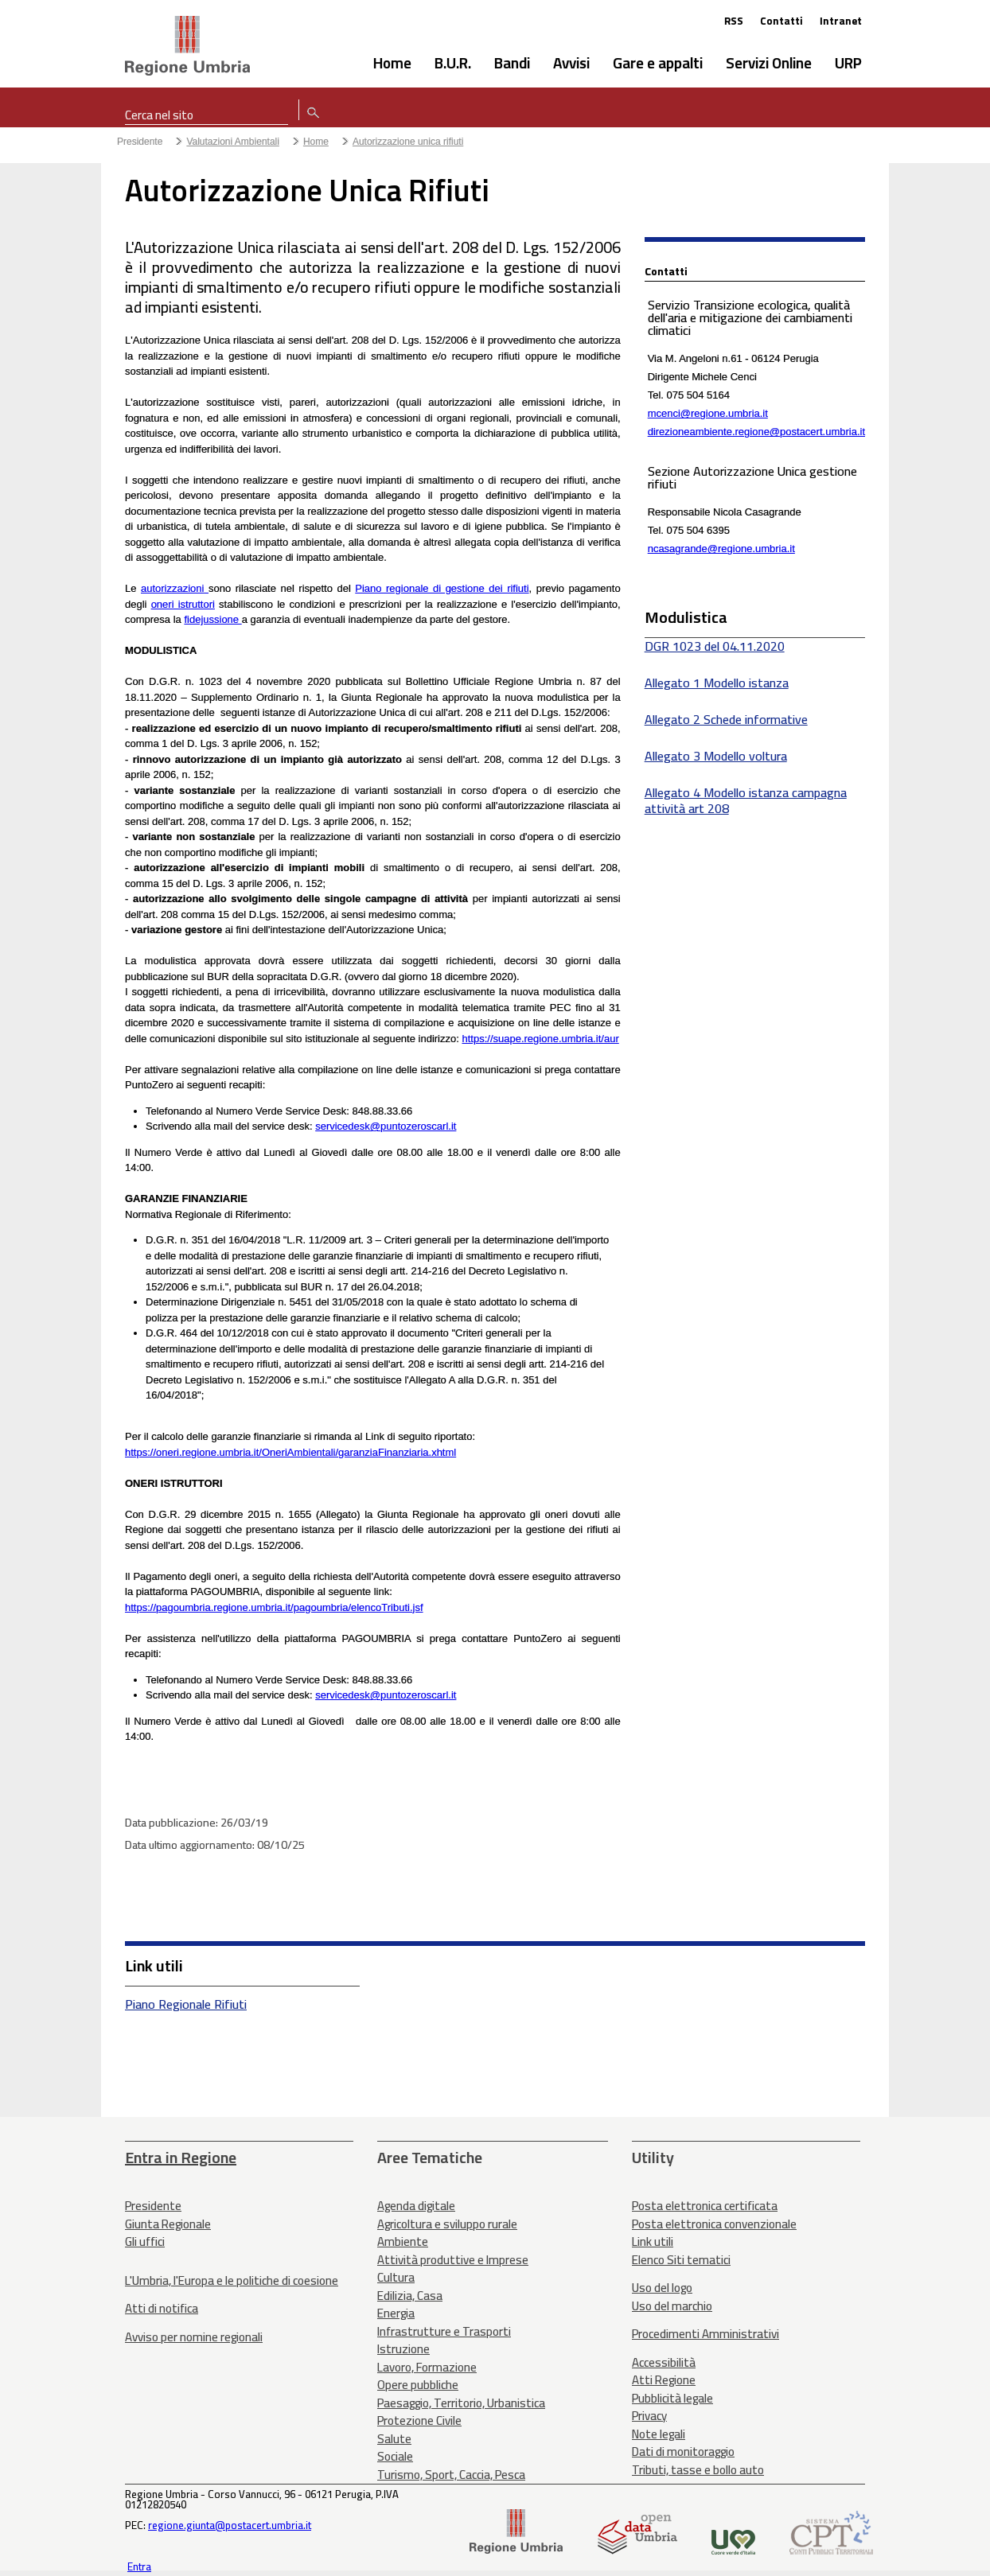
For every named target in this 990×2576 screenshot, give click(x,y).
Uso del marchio (672, 2306)
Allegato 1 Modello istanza (717, 682)
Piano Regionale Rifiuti (186, 2004)
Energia (396, 2313)
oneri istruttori (183, 604)
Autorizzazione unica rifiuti (408, 141)
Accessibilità (664, 2362)
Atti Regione (664, 2380)
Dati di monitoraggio (683, 2451)
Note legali (658, 2434)
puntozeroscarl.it (418, 1126)
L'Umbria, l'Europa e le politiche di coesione (231, 2280)
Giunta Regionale (168, 2224)
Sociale (395, 2456)
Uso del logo (662, 2287)
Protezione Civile (419, 2420)
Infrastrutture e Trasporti (444, 2331)
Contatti (781, 21)
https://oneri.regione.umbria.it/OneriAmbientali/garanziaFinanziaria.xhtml (290, 1452)
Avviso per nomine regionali (194, 2337)
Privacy (649, 2416)
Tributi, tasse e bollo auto (698, 2470)
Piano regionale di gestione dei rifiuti (441, 588)
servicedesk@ (347, 1126)
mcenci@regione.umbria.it (708, 413)
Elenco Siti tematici (681, 2260)
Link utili (652, 2241)
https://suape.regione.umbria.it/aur (540, 1039)
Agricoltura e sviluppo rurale (447, 2224)
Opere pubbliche (417, 2385)
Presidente (139, 141)
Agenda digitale (416, 2206)
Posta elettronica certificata (705, 2206)
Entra (139, 2566)
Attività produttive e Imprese (452, 2260)
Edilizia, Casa (409, 2295)
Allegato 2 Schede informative (726, 719)
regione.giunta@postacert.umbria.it (229, 2525)
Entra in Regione (180, 2157)
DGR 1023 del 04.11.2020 (715, 646)
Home (316, 141)
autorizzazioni (173, 588)
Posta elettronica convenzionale (714, 2224)
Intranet (841, 21)
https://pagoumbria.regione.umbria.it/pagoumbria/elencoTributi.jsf (274, 1607)
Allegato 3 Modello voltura (716, 755)
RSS (733, 21)
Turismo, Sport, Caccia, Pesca (451, 2474)
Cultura (396, 2277)
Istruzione (403, 2349)
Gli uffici (145, 2241)
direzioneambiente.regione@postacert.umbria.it (756, 432)
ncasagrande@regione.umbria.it (721, 549)
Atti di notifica (161, 2308)
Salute (394, 2439)
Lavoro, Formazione (427, 2367)
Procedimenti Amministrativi (705, 2334)
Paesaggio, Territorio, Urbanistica (461, 2403)
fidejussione (212, 619)
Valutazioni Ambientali (232, 141)
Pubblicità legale (672, 2398)
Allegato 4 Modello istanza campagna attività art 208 (746, 800)
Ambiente (402, 2241)
